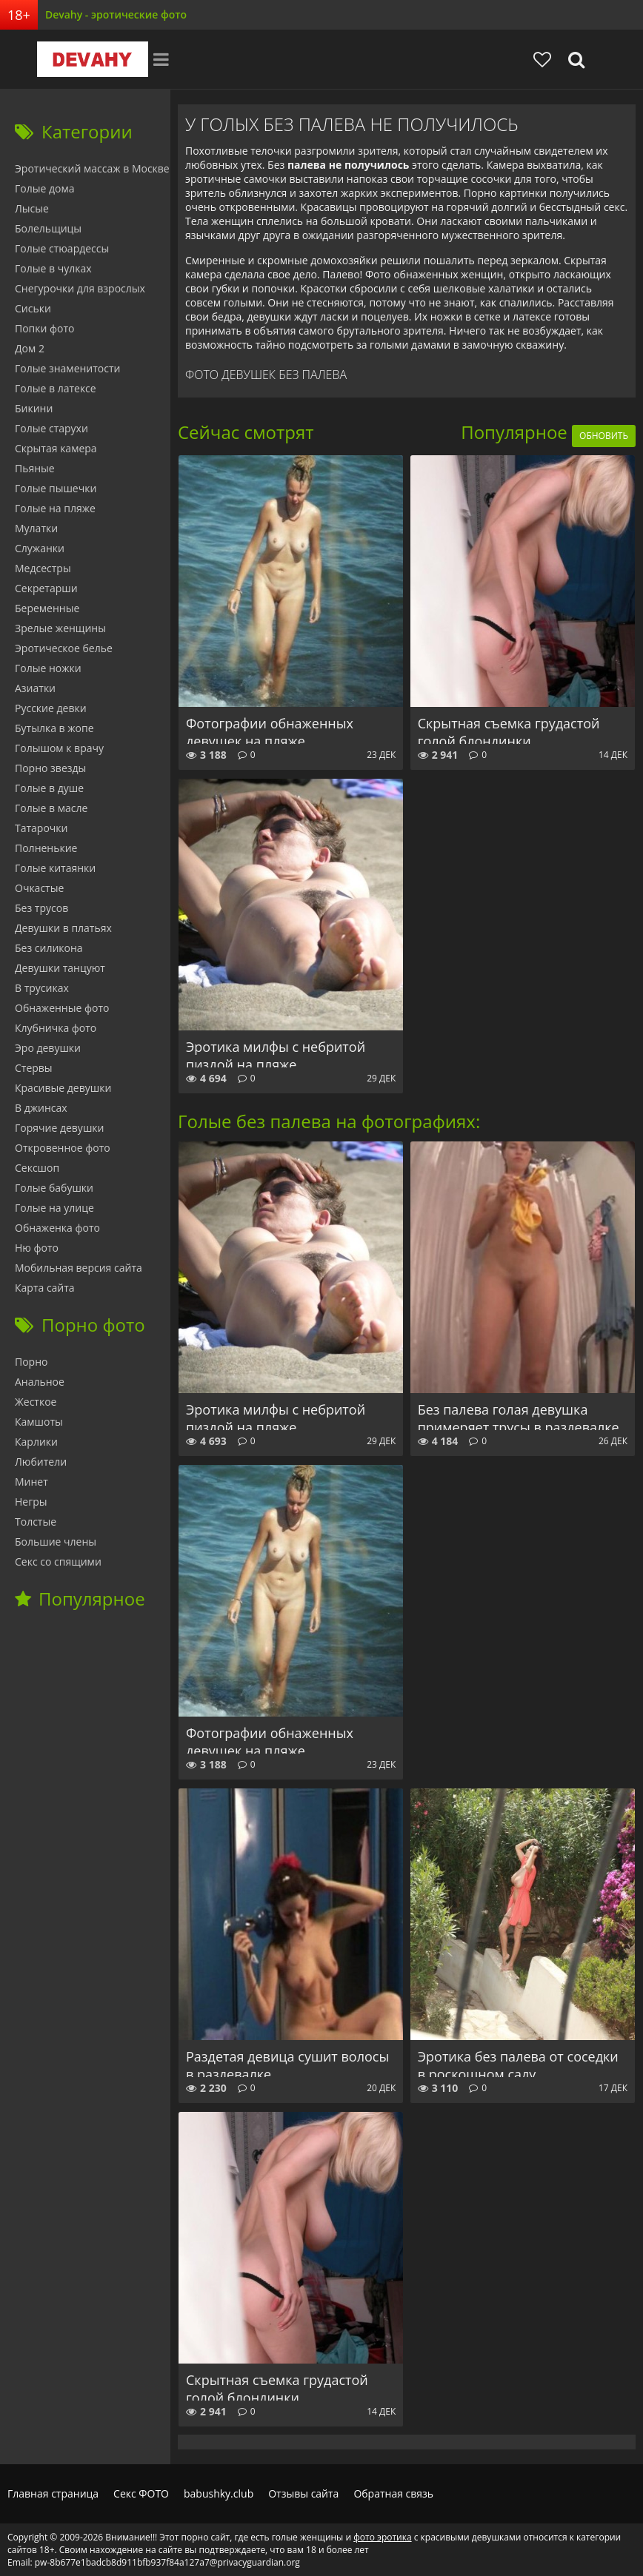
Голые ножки (48, 668)
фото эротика (382, 2537)
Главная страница (53, 2493)
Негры (31, 1502)
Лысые (32, 208)
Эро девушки (48, 1048)
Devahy (92, 59)
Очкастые (39, 888)
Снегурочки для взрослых (80, 288)
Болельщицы (48, 228)
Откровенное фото (62, 1148)
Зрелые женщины (60, 628)
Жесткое (35, 1402)
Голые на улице (54, 1208)
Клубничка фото (55, 1028)
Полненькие (46, 848)
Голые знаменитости (67, 368)
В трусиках (42, 988)
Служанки (39, 548)
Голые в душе (49, 788)
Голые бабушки (54, 1188)
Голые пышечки (55, 488)
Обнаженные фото (62, 1008)
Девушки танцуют (60, 968)
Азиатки (35, 688)
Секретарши (46, 588)
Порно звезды (50, 768)
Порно (31, 1362)
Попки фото (45, 328)
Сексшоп (37, 1168)
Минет (31, 1482)
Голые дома (44, 188)
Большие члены (55, 1541)
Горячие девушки (59, 1128)
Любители (41, 1462)
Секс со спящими (58, 1561)
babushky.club (218, 2493)
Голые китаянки (55, 868)
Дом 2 (29, 348)
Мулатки (36, 528)
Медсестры (43, 568)
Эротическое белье (64, 648)
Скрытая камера (56, 448)
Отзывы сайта (303, 2493)
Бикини (34, 408)
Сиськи (33, 308)
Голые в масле (51, 808)
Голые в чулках (53, 268)
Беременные (47, 608)
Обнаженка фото (57, 1228)
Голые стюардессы (62, 248)
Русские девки (51, 708)
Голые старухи (51, 428)
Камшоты (39, 1422)
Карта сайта (45, 1288)
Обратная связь (393, 2493)
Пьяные (35, 468)
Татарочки (41, 828)
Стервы (34, 1068)
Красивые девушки (63, 1088)
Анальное (39, 1382)
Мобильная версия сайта (78, 1268)
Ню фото (37, 1248)
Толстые (35, 1522)
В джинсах (41, 1108)
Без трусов (41, 908)
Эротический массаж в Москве (92, 168)
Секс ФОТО (141, 2493)
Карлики (36, 1442)
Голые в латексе (55, 388)
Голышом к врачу (59, 748)
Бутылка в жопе (54, 728)
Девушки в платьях (63, 928)
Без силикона (49, 948)
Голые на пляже (55, 508)
